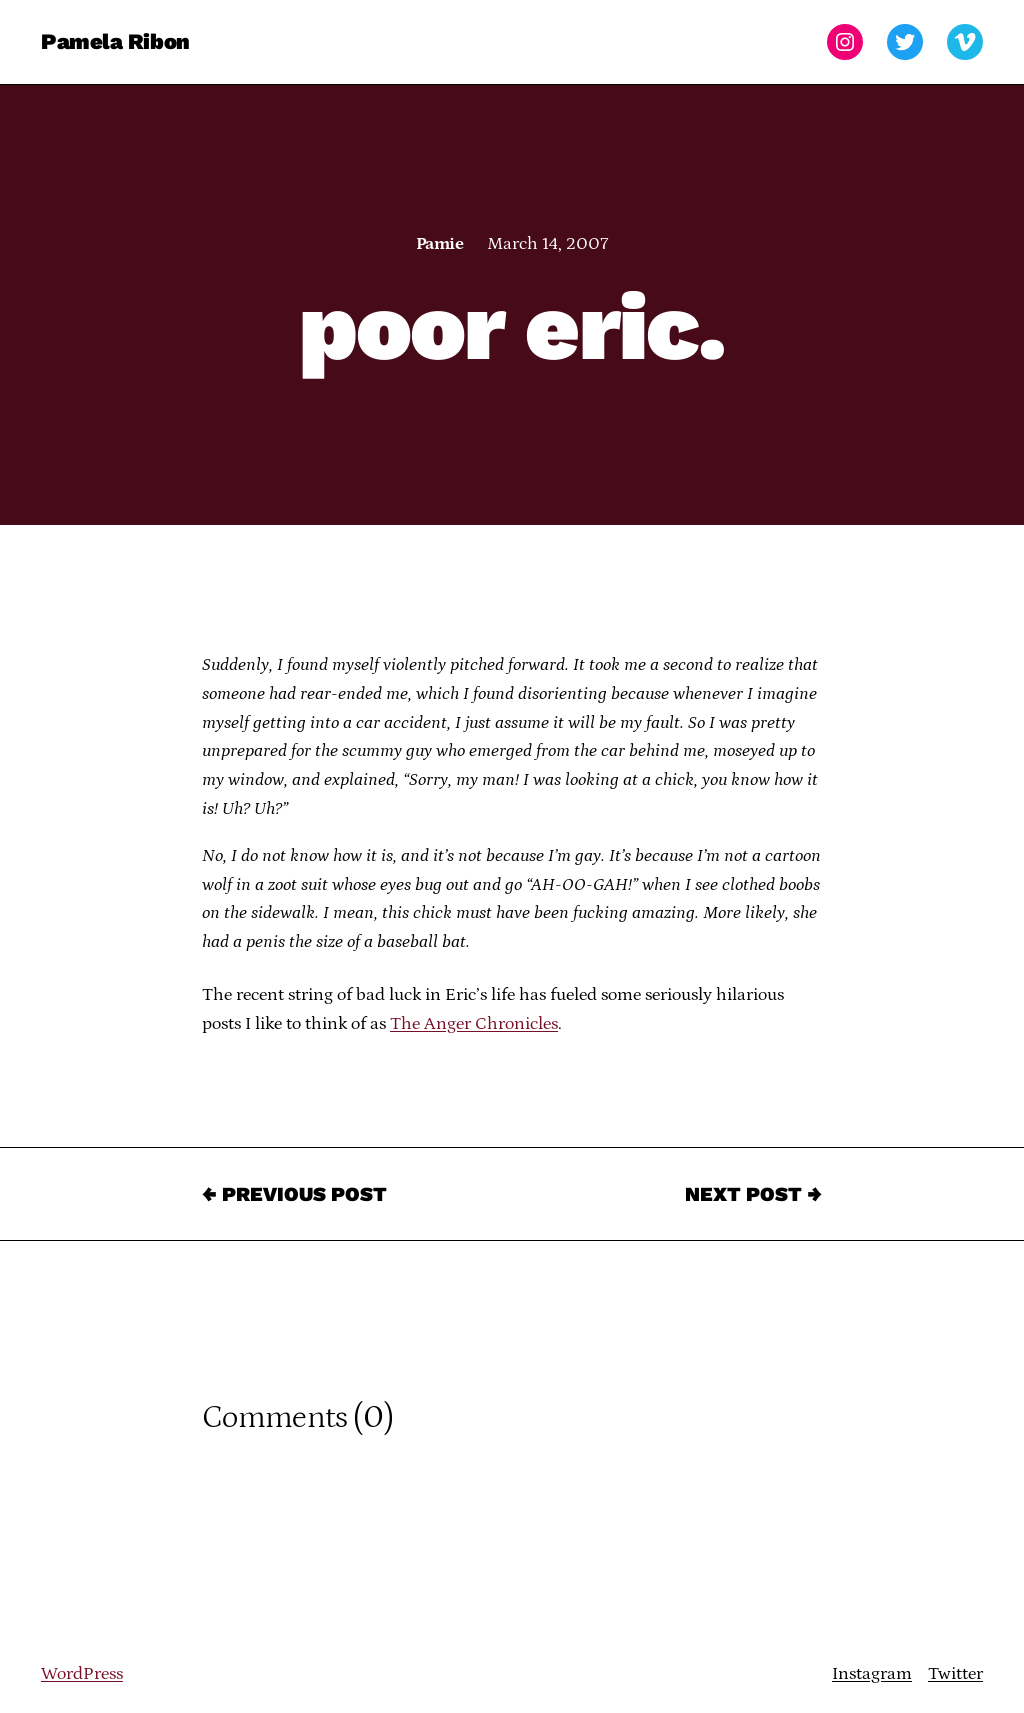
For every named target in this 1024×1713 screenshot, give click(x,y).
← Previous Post (294, 1194)
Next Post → (753, 1194)
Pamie (439, 244)
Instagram (872, 1674)
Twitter (955, 1674)
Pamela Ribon (115, 41)
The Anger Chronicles (474, 1024)
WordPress (82, 1674)
